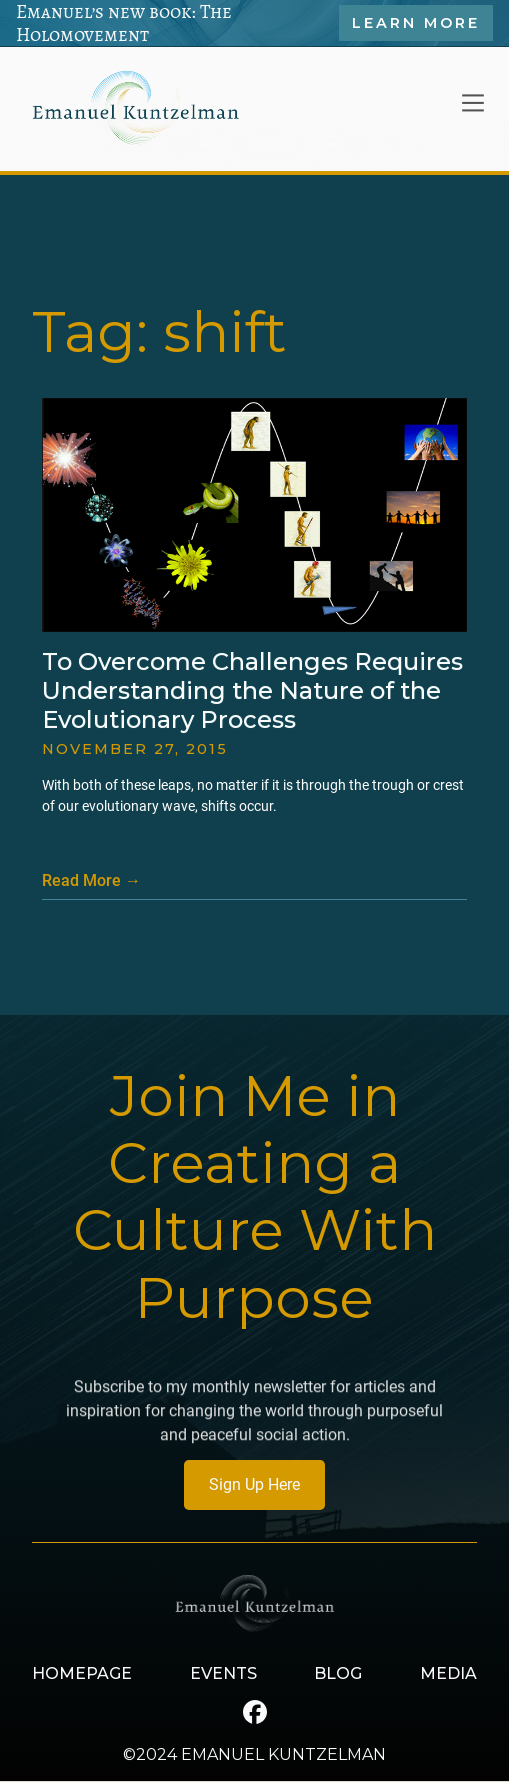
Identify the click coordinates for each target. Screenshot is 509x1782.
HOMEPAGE (82, 1674)
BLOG (338, 1674)
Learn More (416, 23)
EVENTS (223, 1674)
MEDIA (448, 1674)
